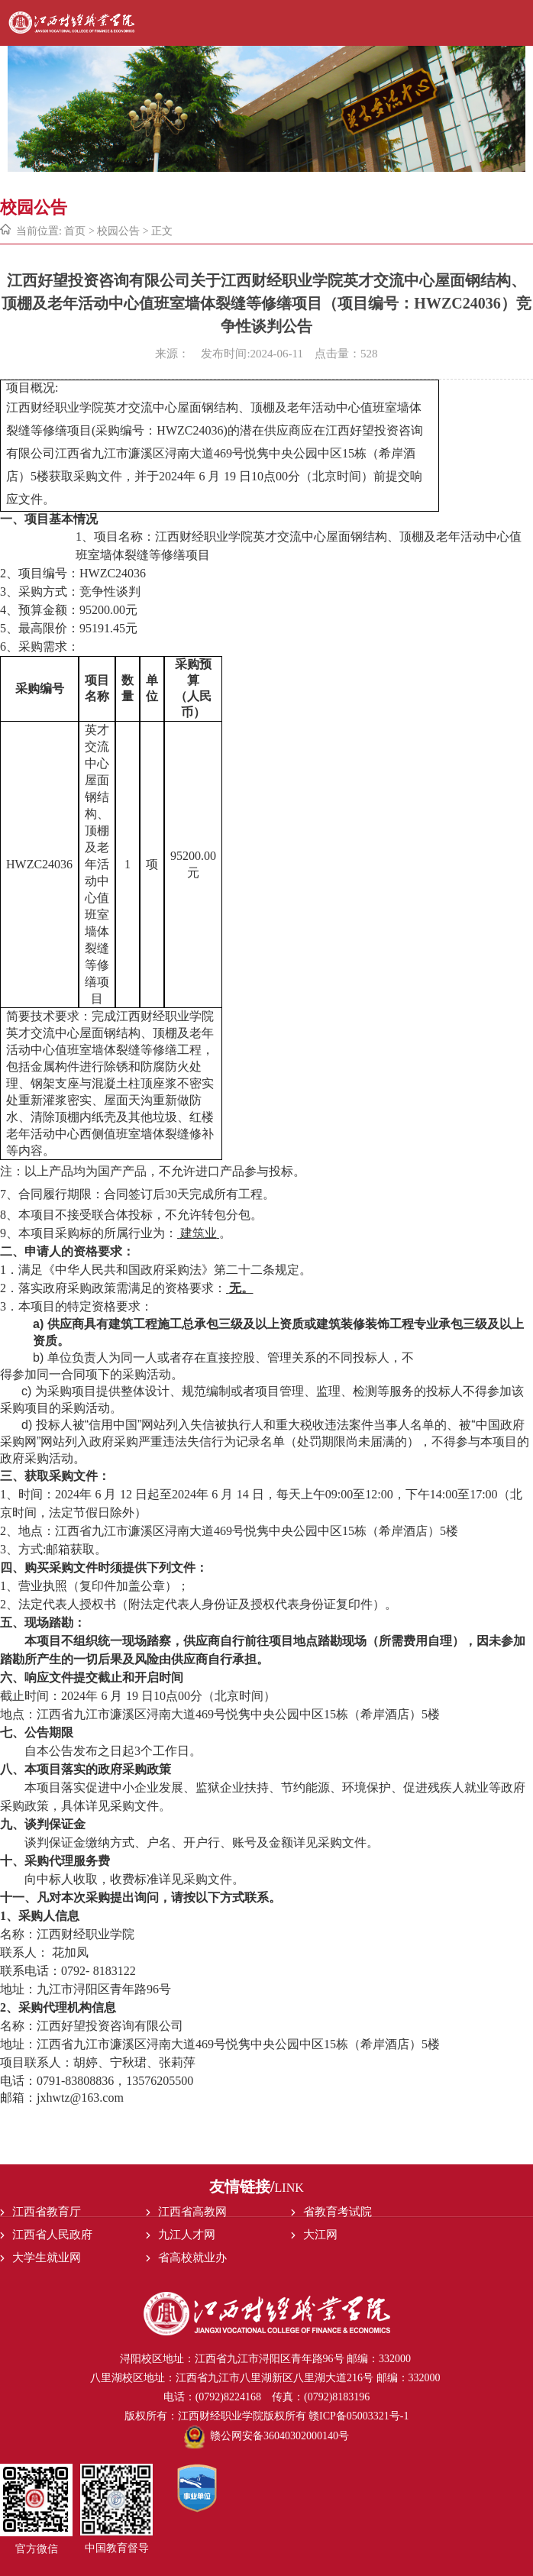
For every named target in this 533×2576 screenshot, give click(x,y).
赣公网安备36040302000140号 (266, 2436)
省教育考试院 (337, 2212)
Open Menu (519, 23)
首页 (75, 231)
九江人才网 (186, 2235)
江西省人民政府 (52, 2235)
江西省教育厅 (46, 2212)
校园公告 (118, 231)
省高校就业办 (192, 2257)
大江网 (320, 2235)
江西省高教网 (192, 2212)
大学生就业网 (46, 2257)
